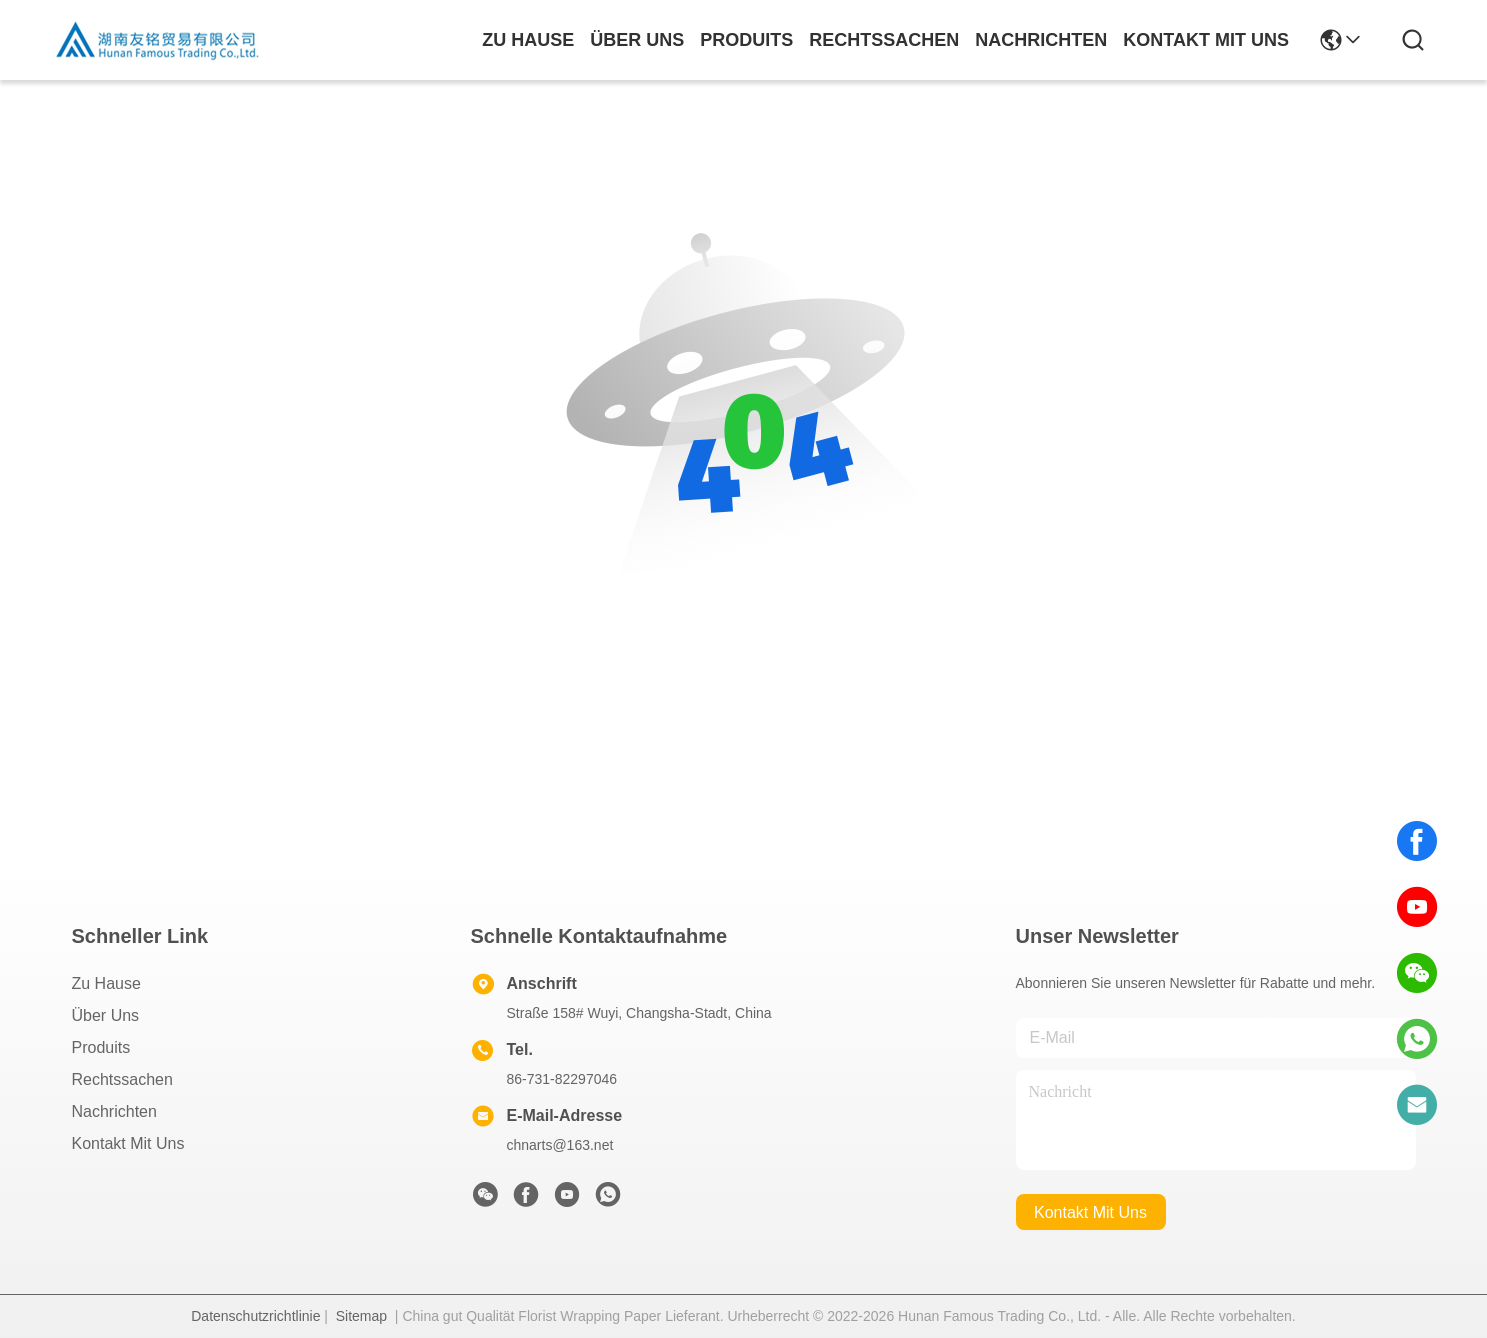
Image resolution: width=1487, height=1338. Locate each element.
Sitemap (361, 1316)
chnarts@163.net (560, 1145)
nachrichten (1041, 40)
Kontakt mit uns (128, 1143)
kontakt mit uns (1206, 40)
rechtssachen (884, 40)
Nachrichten (114, 1111)
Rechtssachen (122, 1079)
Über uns (637, 40)
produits (746, 40)
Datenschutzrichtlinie (255, 1316)
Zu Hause (528, 40)
